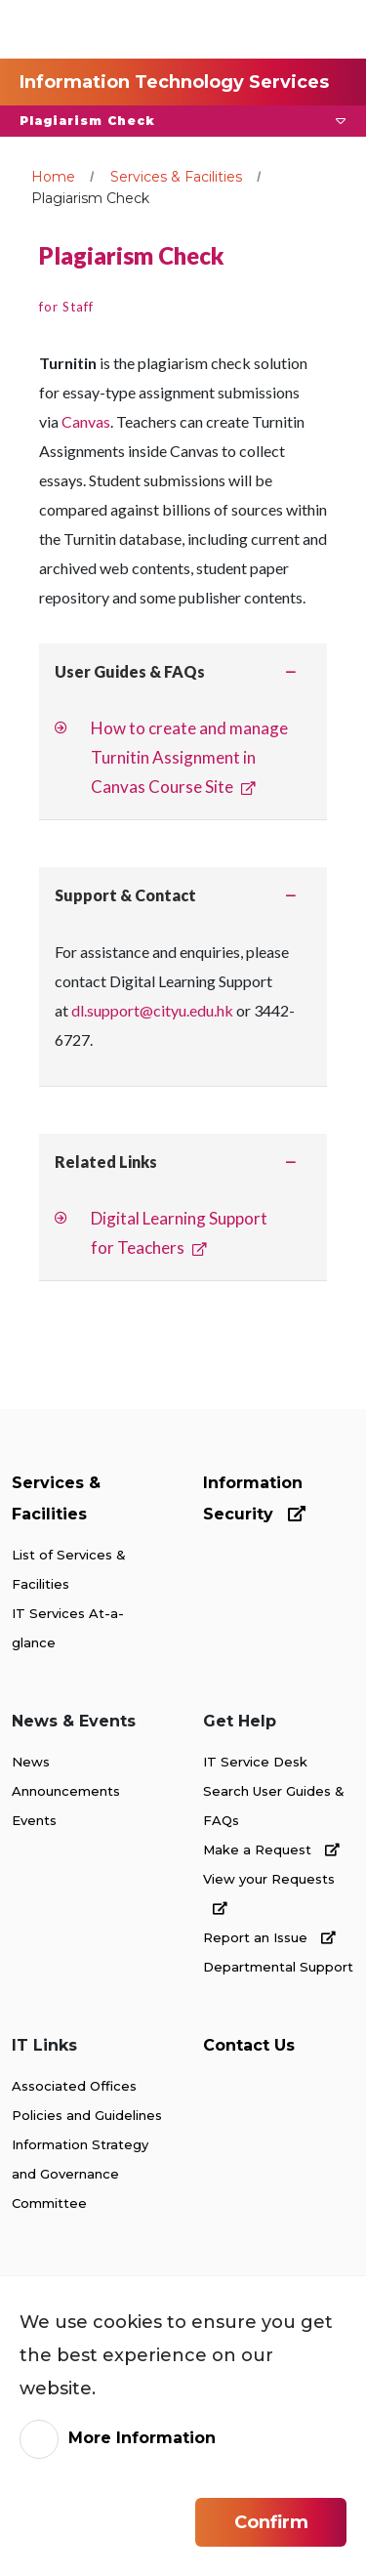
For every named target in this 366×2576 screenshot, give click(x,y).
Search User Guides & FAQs (274, 1805)
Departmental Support (278, 1966)
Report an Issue (269, 1937)
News (31, 1761)
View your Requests (269, 1893)
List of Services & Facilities (69, 1569)
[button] (183, 121)
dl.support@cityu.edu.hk (152, 1010)
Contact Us (249, 2045)
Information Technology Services (174, 82)
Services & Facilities (176, 177)
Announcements (66, 1791)
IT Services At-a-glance (68, 1627)
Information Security (254, 1498)
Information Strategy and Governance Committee (80, 2174)
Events (34, 1820)
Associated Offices (74, 2086)
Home (53, 177)
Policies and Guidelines (87, 2115)
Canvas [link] (85, 421)
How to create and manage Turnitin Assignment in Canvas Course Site (189, 757)
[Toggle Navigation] (316, 29)
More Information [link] (142, 2438)
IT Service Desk (255, 1761)
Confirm (271, 2522)
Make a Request (271, 1849)
